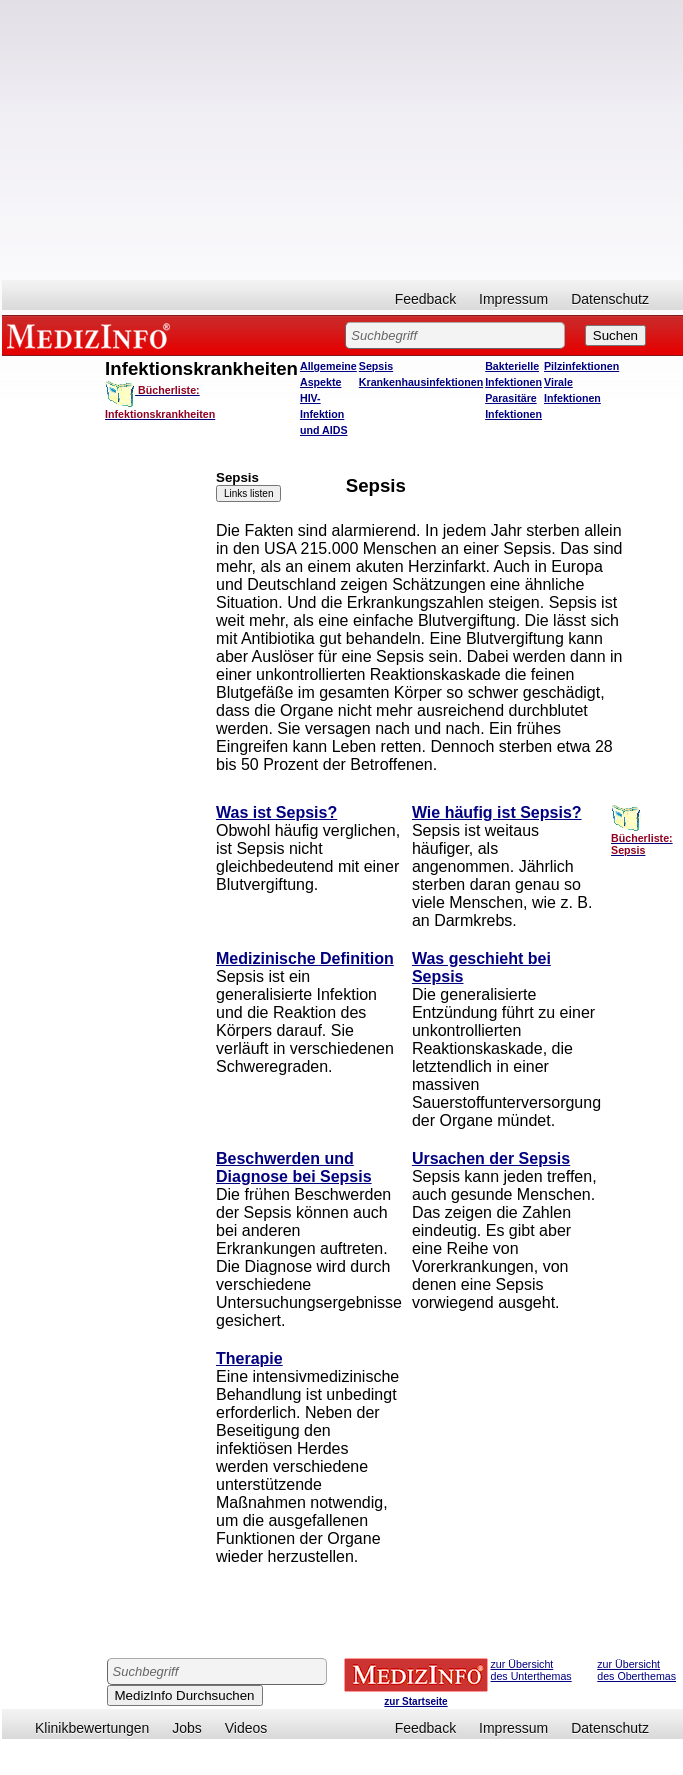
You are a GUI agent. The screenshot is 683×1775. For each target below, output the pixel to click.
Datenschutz (610, 299)
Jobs (187, 1728)
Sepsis (376, 366)
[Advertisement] (342, 140)
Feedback (425, 299)
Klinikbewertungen (92, 1728)
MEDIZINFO (92, 335)
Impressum (513, 299)
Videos (246, 1728)
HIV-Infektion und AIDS (324, 414)
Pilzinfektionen (581, 366)
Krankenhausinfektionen (421, 382)
